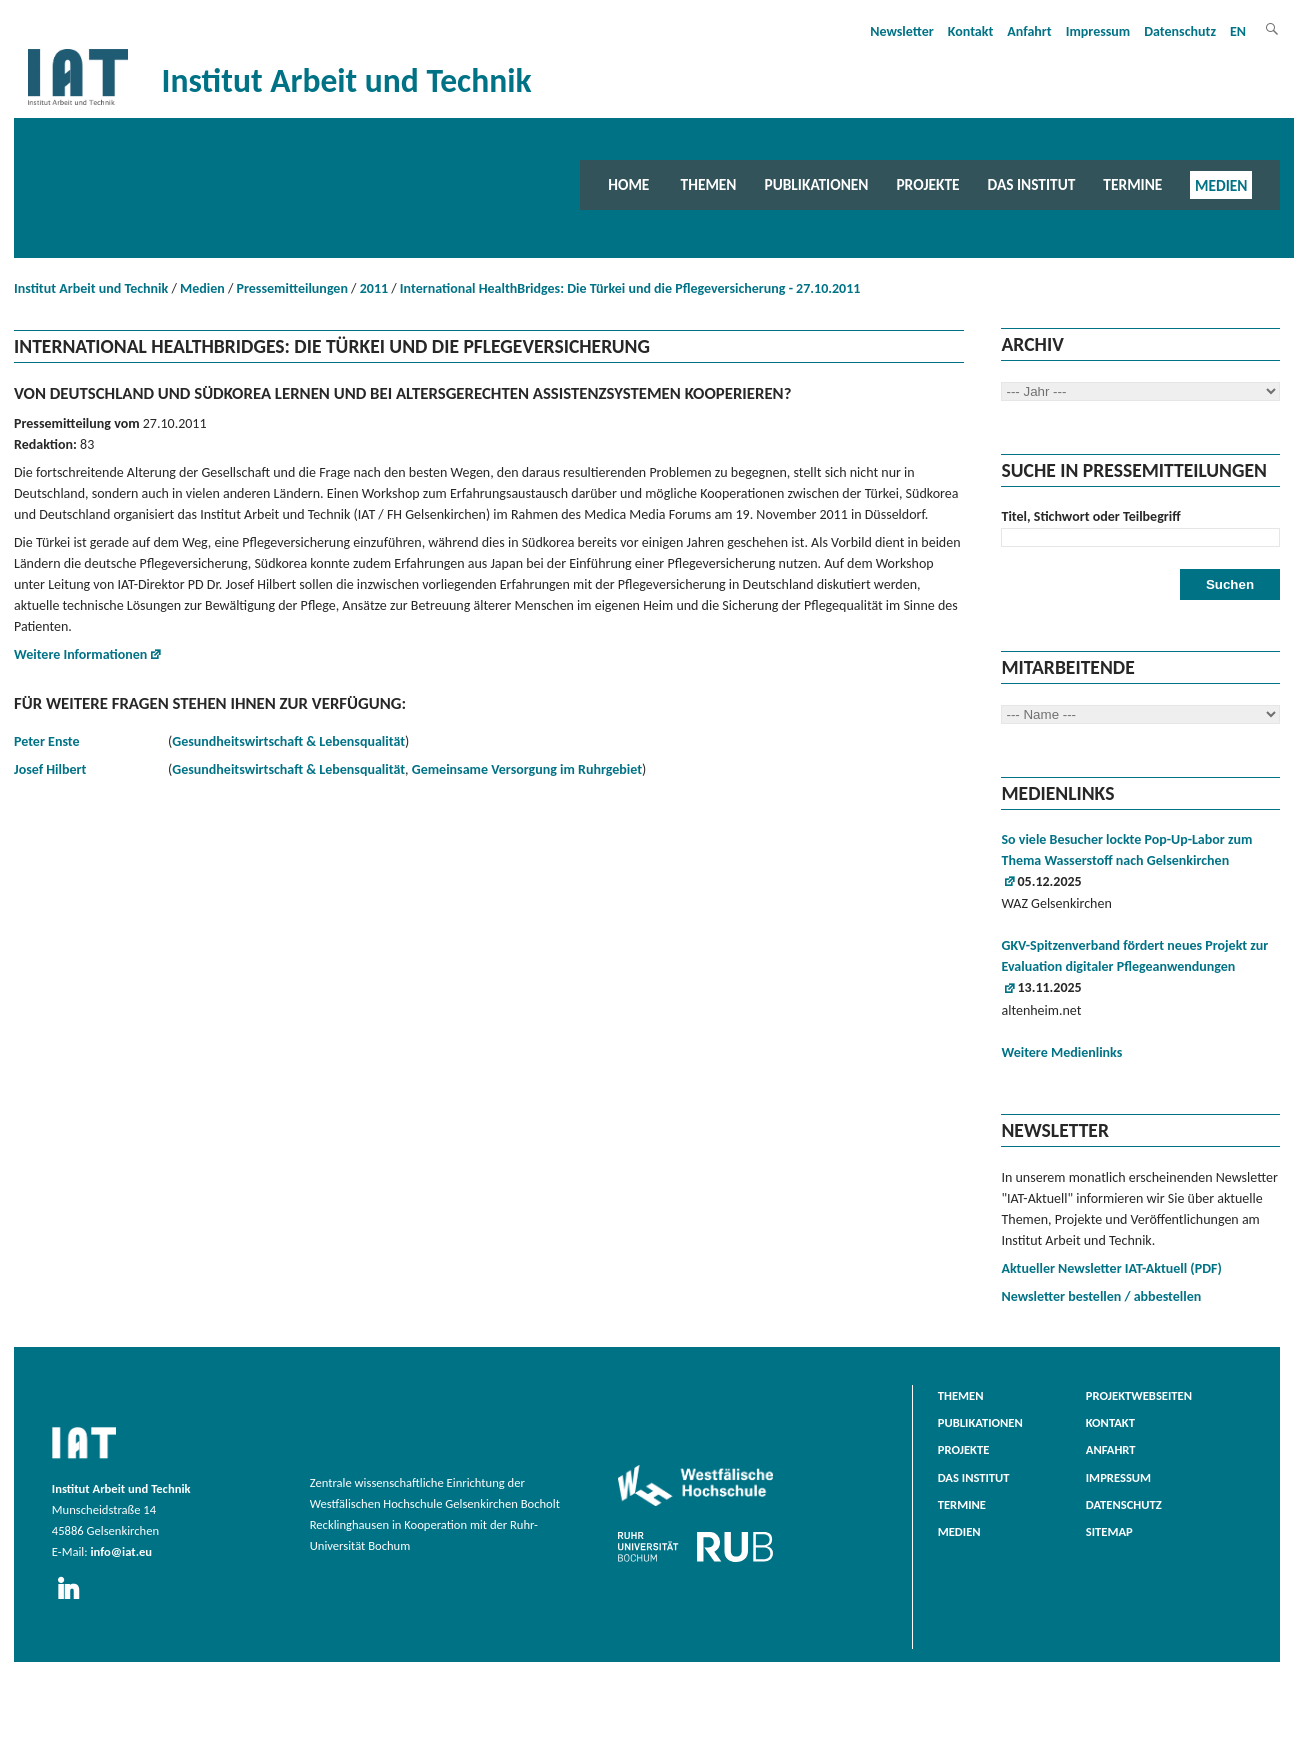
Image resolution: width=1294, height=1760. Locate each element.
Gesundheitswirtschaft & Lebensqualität (288, 741)
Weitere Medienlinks (1061, 1052)
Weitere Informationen (80, 654)
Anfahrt (1029, 31)
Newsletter (902, 31)
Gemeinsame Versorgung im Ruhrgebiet (527, 769)
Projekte (927, 184)
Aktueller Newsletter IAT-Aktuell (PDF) (1111, 1268)
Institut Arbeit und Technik (91, 288)
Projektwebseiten (1139, 1395)
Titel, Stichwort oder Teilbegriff (1090, 516)
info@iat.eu (121, 1551)
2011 (374, 288)
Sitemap (1109, 1531)
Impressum (1098, 31)
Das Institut (1032, 184)
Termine (1132, 184)
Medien (1221, 184)
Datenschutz (1180, 31)
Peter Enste (47, 741)
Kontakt (970, 31)
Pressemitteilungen (292, 288)
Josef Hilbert (50, 769)
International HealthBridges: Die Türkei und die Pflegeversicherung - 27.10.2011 (630, 288)
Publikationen (816, 184)
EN (1238, 31)
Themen (709, 184)
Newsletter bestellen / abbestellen (1101, 1296)
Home (628, 184)
